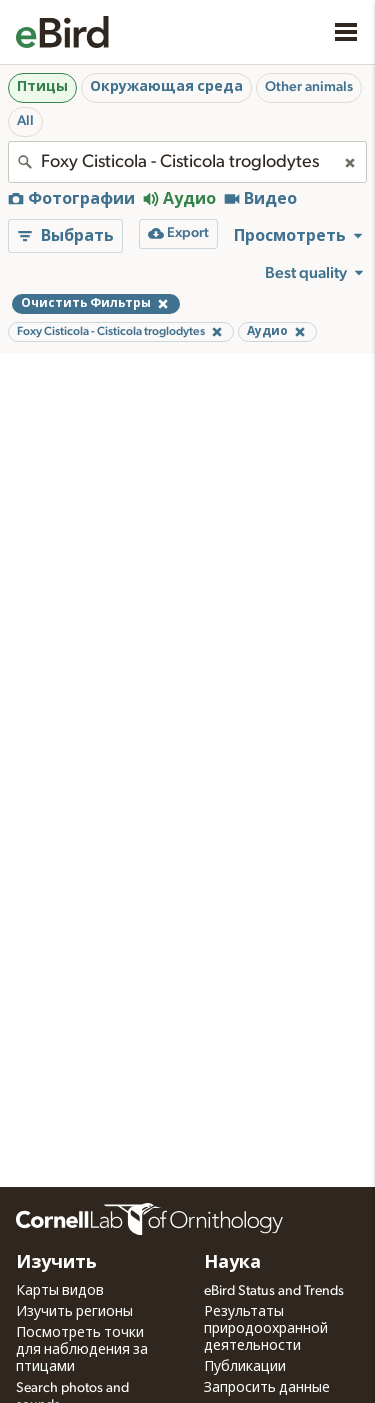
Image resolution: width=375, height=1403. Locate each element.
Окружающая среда (166, 87)
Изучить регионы (74, 1312)
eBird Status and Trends (274, 1291)
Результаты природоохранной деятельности (266, 1329)
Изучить (56, 1263)
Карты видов (60, 1291)
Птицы (42, 87)
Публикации (245, 1367)
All (25, 121)
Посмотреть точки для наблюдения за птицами (82, 1350)
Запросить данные (267, 1388)
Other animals (309, 87)
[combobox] (187, 162)
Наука (232, 1263)
